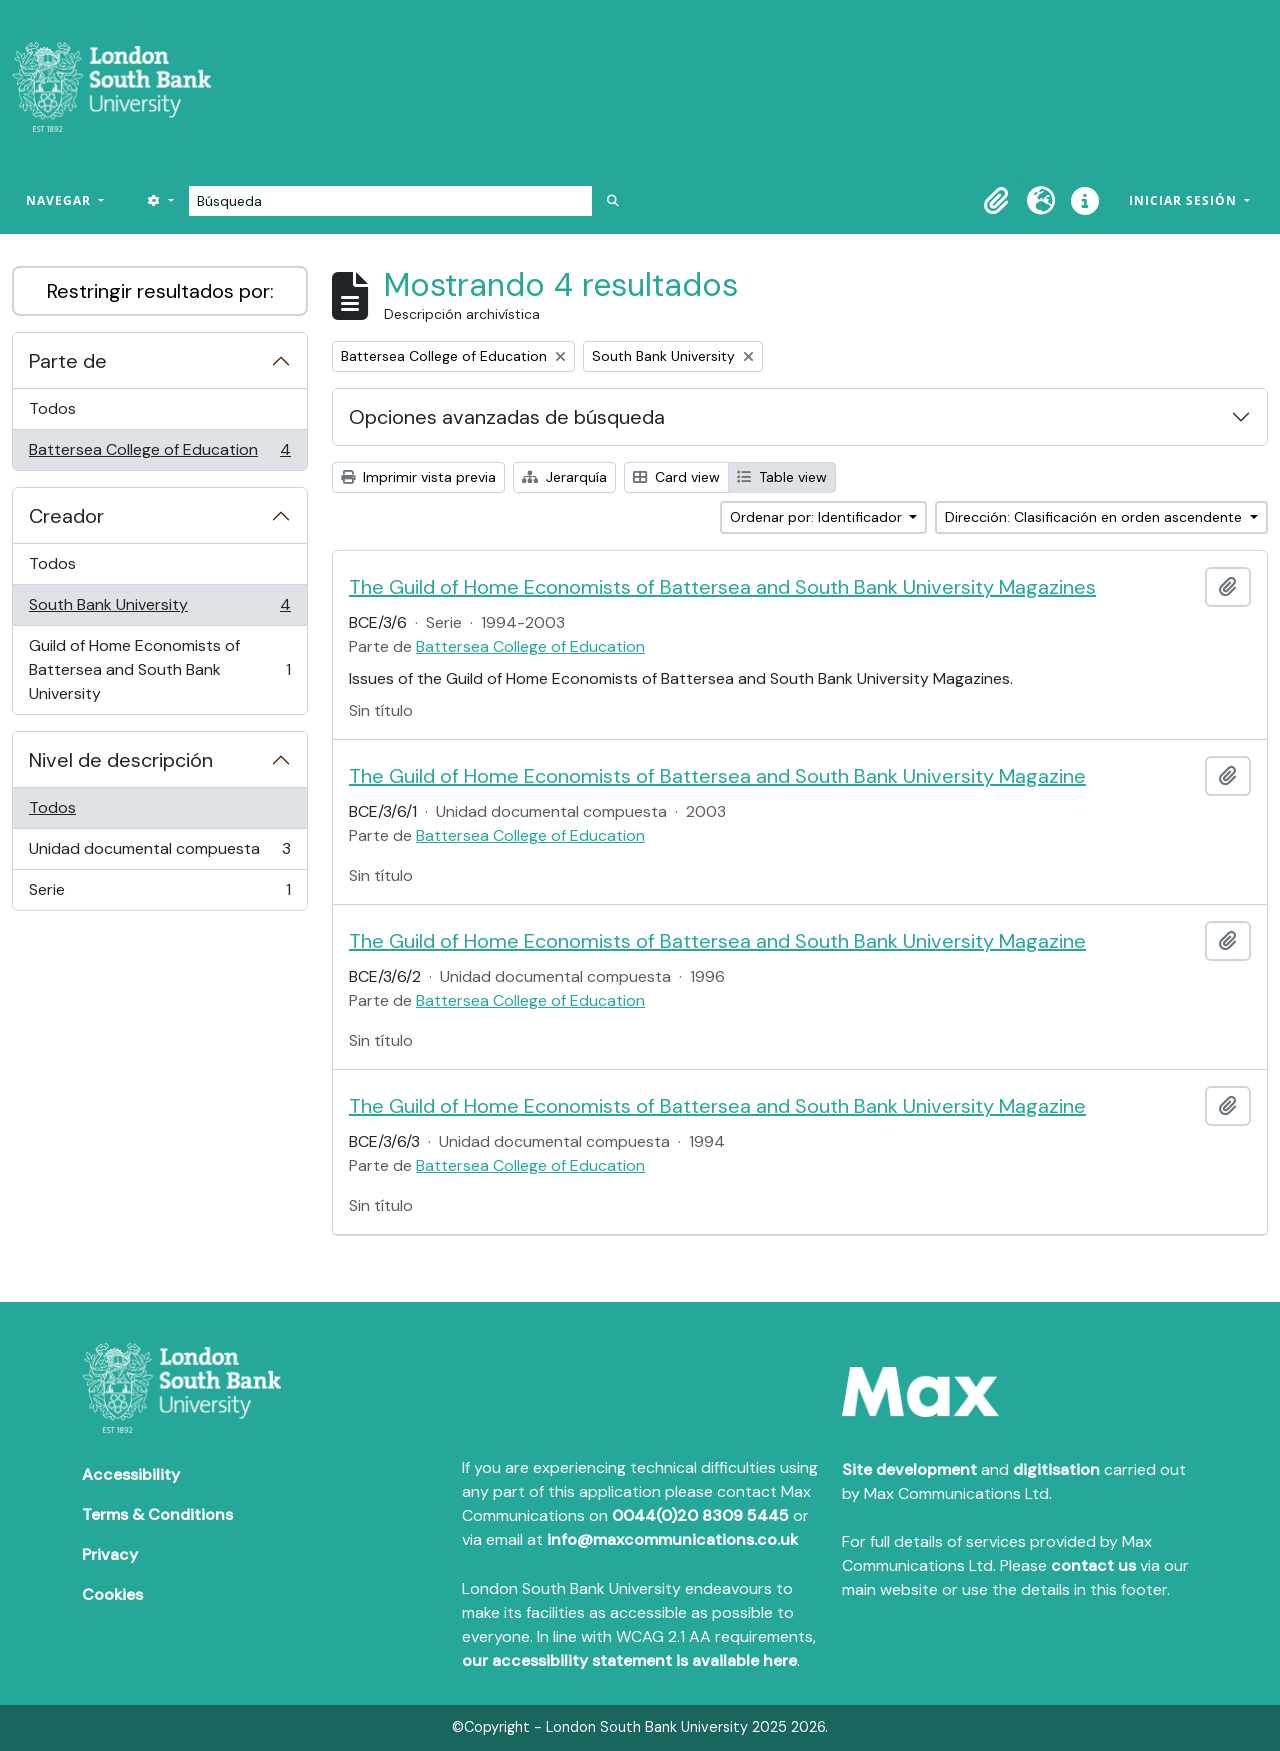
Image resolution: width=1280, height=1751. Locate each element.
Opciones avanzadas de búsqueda (507, 417)
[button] (997, 201)
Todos (52, 408)
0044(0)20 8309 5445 (700, 1515)
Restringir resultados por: (160, 291)
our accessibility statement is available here (629, 1660)
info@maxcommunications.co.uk (672, 1539)
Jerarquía (564, 477)
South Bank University (159, 609)
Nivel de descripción (121, 760)
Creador (66, 516)
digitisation (1056, 1469)
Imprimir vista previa (418, 477)
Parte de (68, 361)
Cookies (112, 1594)
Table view (782, 477)
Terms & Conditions (157, 1514)
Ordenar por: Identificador (818, 517)
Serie (159, 894)
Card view (676, 477)
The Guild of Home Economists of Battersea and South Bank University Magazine (717, 776)
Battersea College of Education (159, 454)
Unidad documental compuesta (159, 853)
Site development (909, 1469)
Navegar (60, 200)
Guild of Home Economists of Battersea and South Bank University (159, 669)
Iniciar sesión (1185, 200)
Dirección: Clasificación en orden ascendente (1095, 517)
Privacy (110, 1554)
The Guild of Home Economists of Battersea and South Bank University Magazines (722, 587)
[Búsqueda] (390, 201)
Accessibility (131, 1474)
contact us (1093, 1565)
